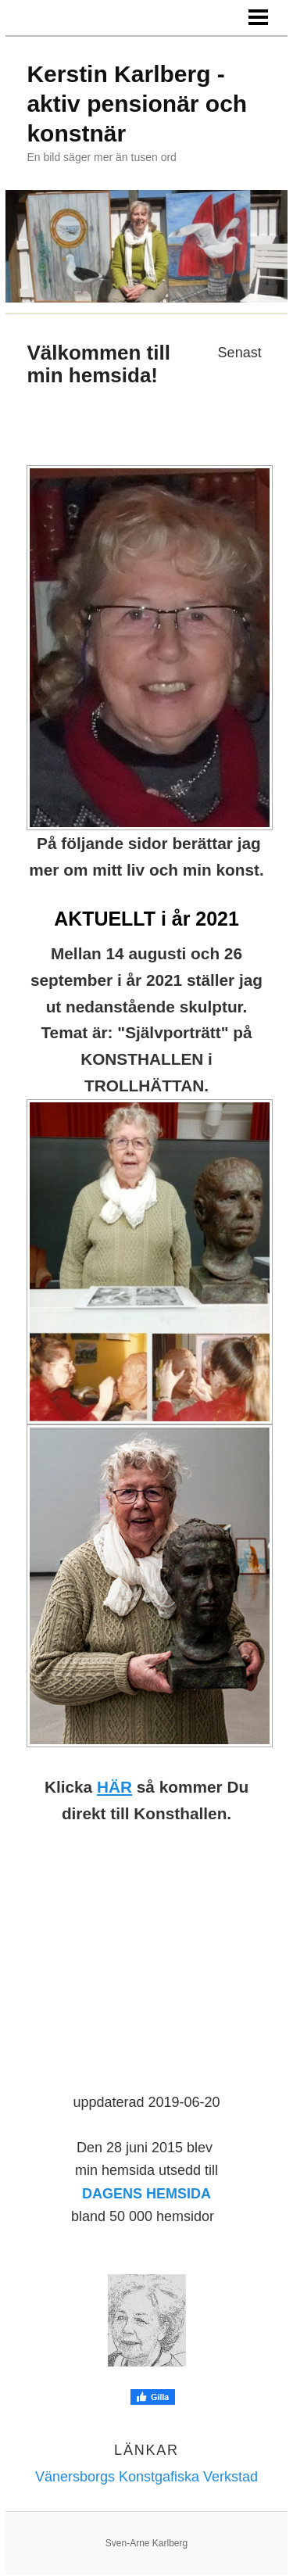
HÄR (114, 1787)
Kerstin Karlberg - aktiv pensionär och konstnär (137, 103)
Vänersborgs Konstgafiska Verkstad (146, 2477)
